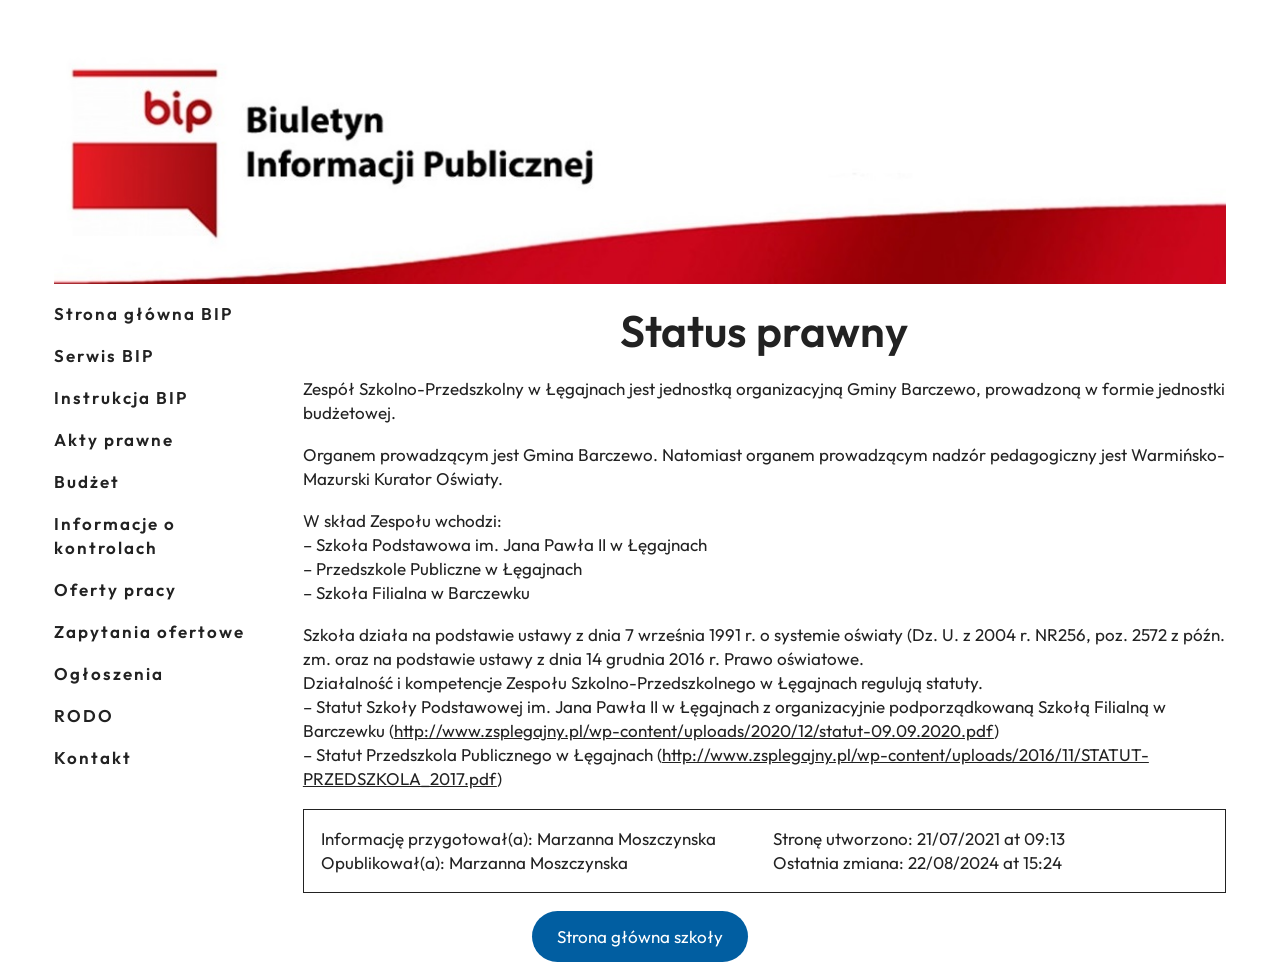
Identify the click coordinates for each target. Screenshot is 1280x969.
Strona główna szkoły (640, 936)
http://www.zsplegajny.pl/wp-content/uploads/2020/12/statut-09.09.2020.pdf (694, 730)
